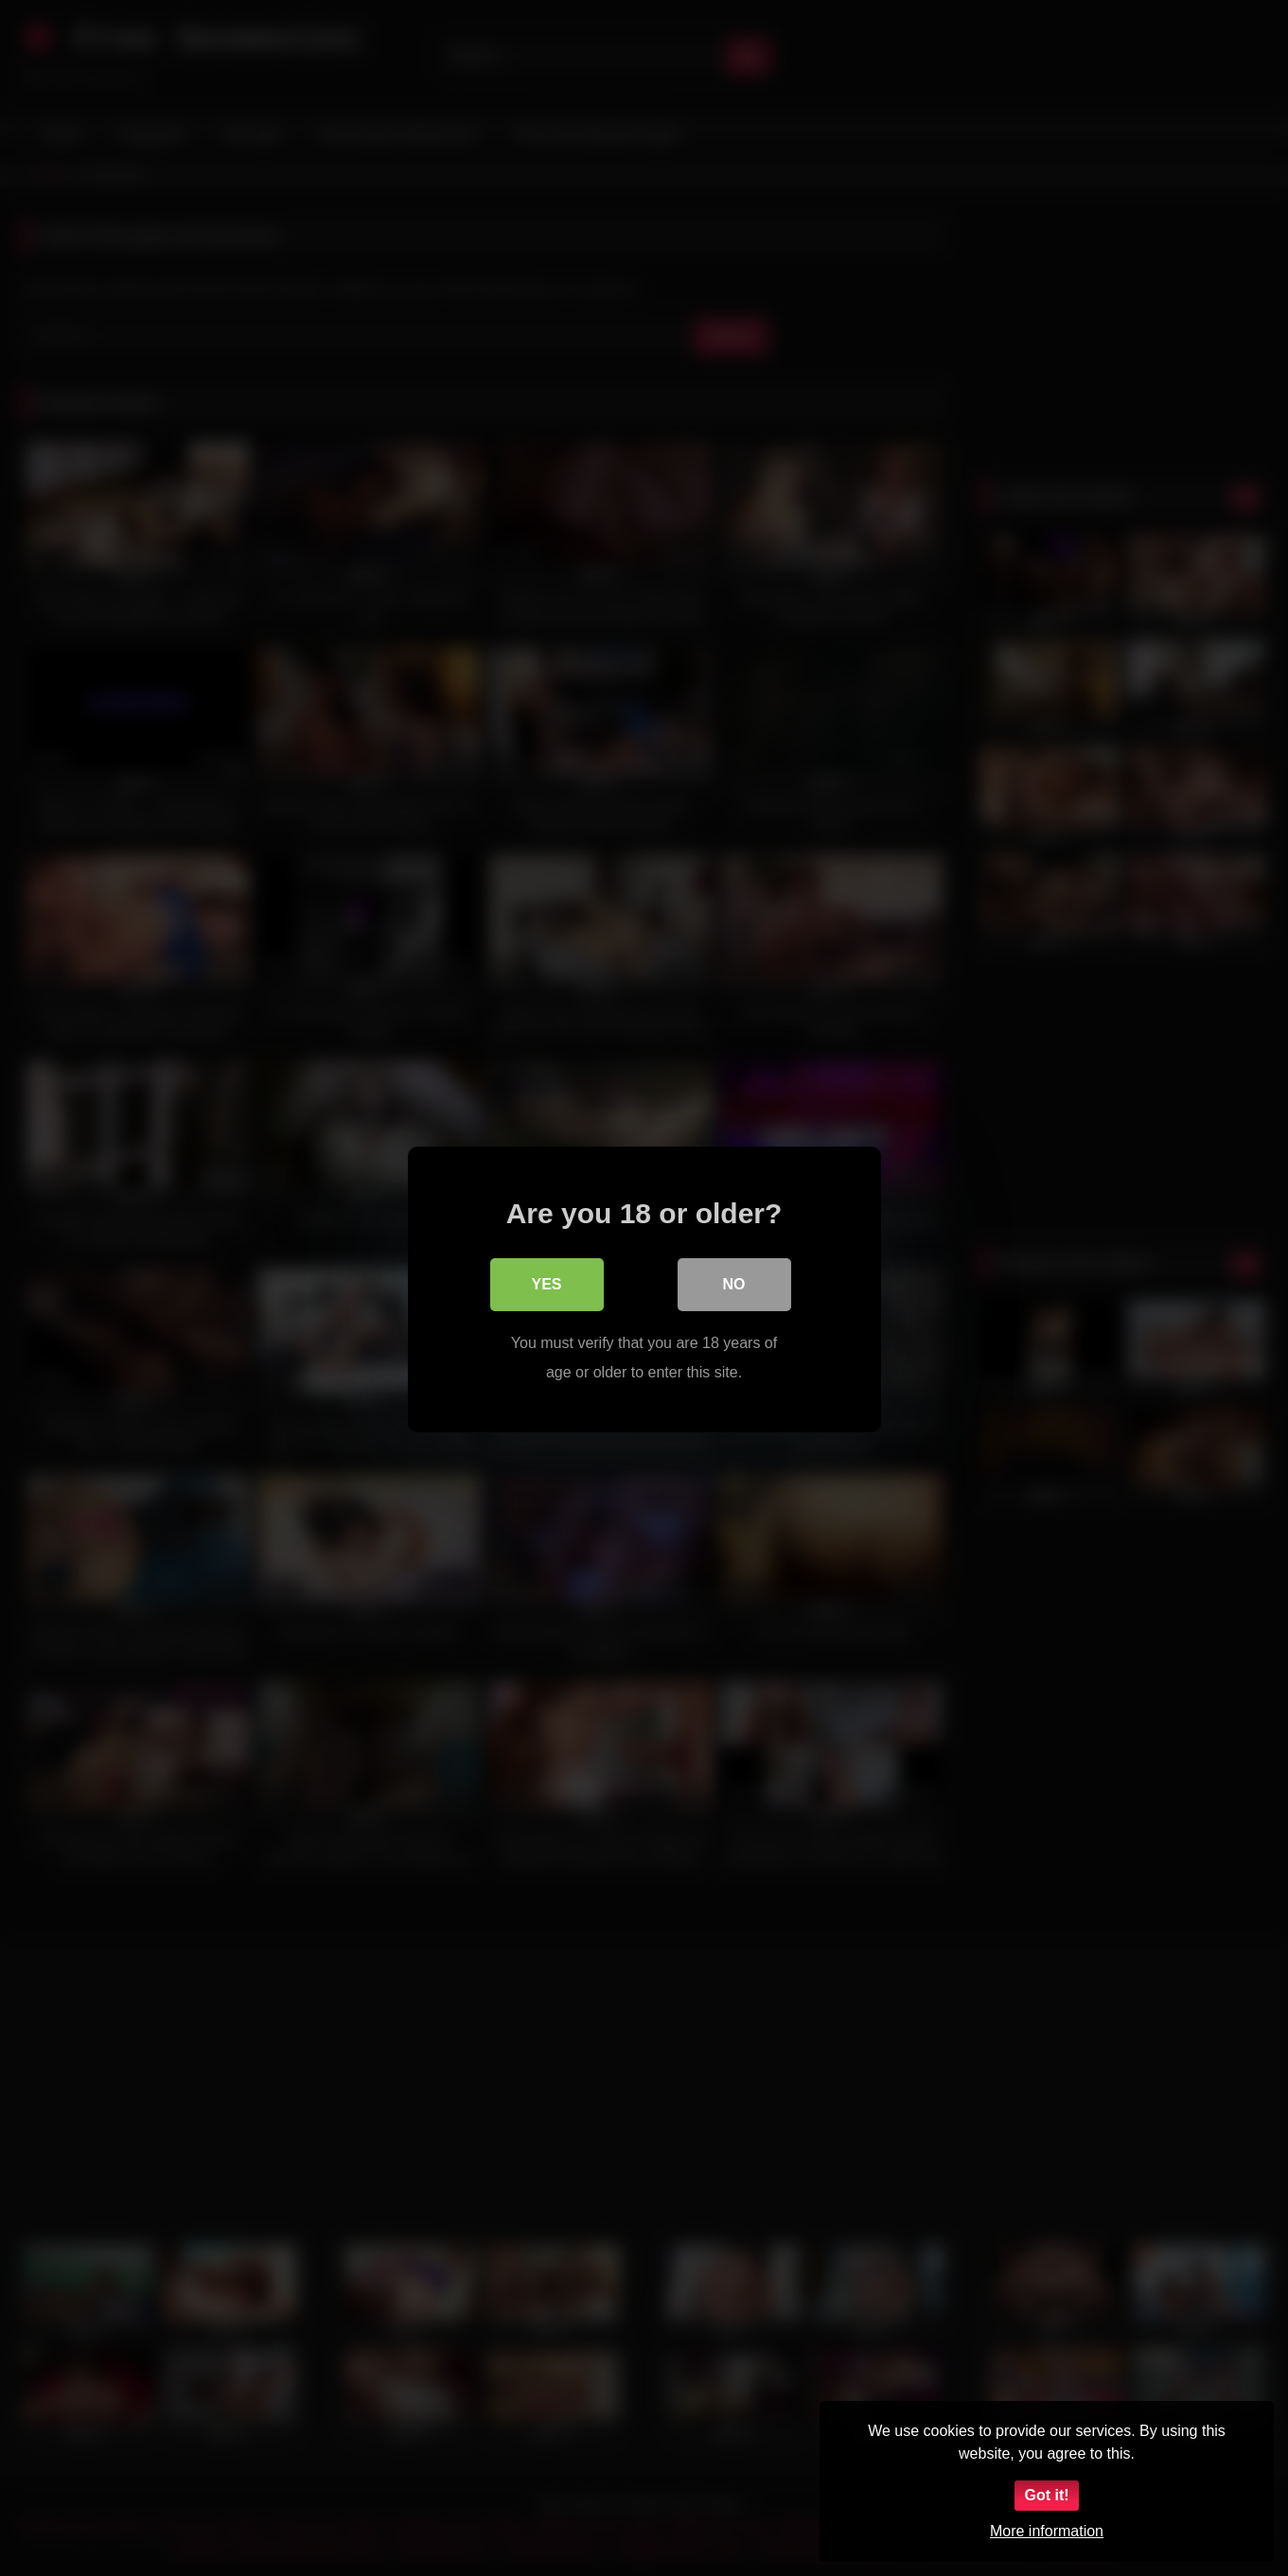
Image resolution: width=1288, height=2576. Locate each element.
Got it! (1046, 2495)
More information (1046, 2531)
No (734, 1283)
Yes (546, 1283)
